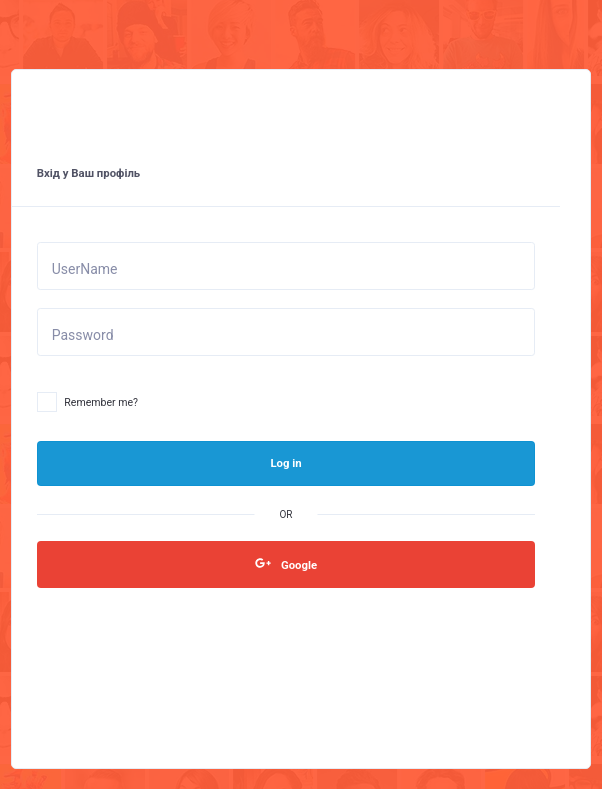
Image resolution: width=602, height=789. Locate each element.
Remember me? (87, 403)
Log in (285, 463)
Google (286, 563)
